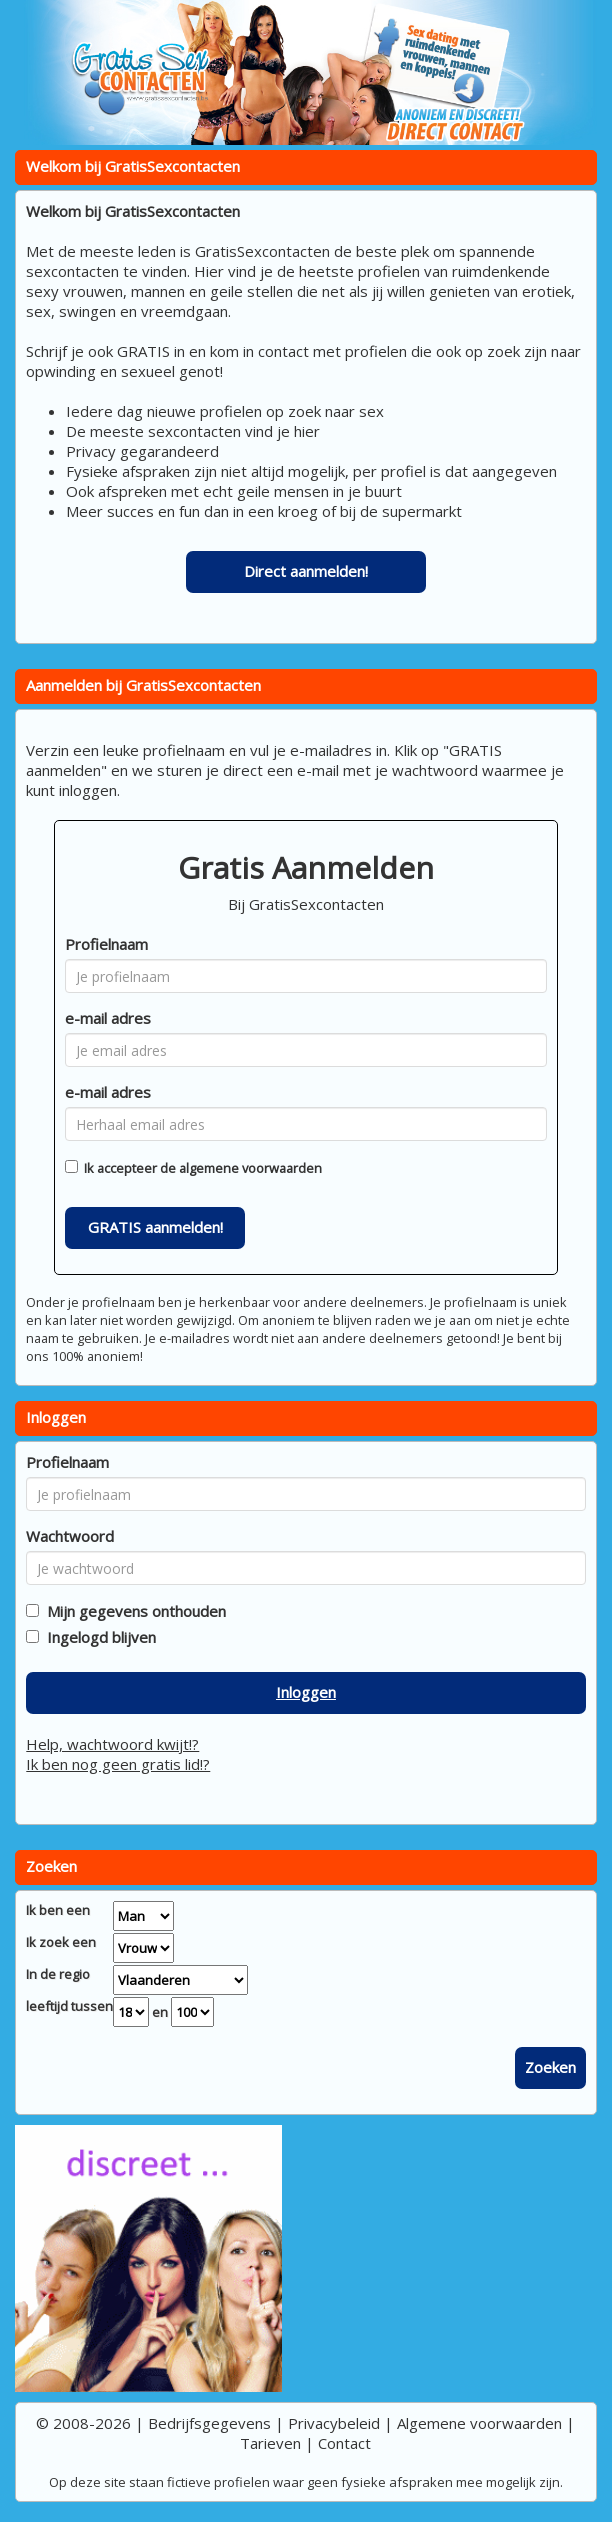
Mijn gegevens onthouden (132, 1611)
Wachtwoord (70, 1536)
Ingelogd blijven (97, 1637)
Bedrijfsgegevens (209, 2423)
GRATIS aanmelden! (155, 1227)
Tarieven (270, 2443)
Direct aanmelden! (306, 571)
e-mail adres (108, 1018)
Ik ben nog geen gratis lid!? (118, 1764)
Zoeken (550, 2067)
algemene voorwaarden (250, 1168)
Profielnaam (106, 944)
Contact (344, 2443)
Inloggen (306, 1692)
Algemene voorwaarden (479, 2423)
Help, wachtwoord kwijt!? (112, 1744)
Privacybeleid (334, 2423)
